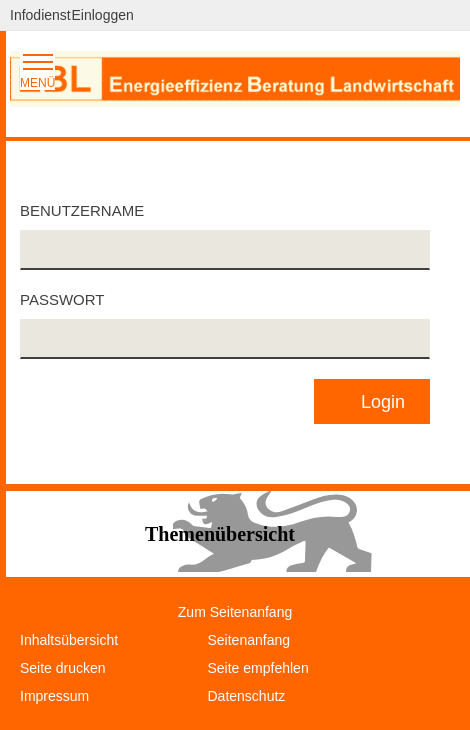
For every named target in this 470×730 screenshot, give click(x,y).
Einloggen (103, 15)
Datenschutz (247, 696)
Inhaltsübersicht (69, 640)
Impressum (54, 696)
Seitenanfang (249, 640)
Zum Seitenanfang (235, 612)
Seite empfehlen (258, 668)
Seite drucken (63, 668)
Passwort (62, 299)
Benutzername (82, 210)
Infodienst (40, 15)
